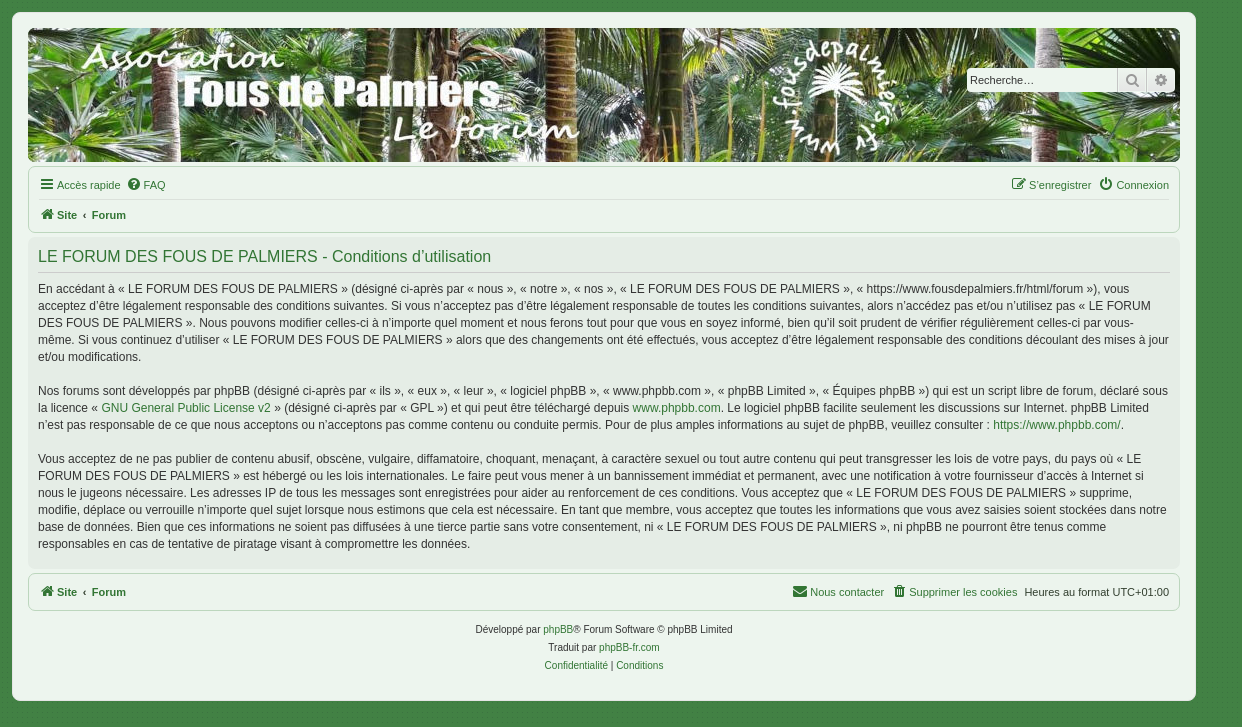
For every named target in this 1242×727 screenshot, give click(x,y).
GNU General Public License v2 (185, 408)
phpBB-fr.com (629, 647)
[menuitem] (146, 185)
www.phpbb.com (677, 408)
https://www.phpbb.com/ (1056, 425)
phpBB (558, 629)
